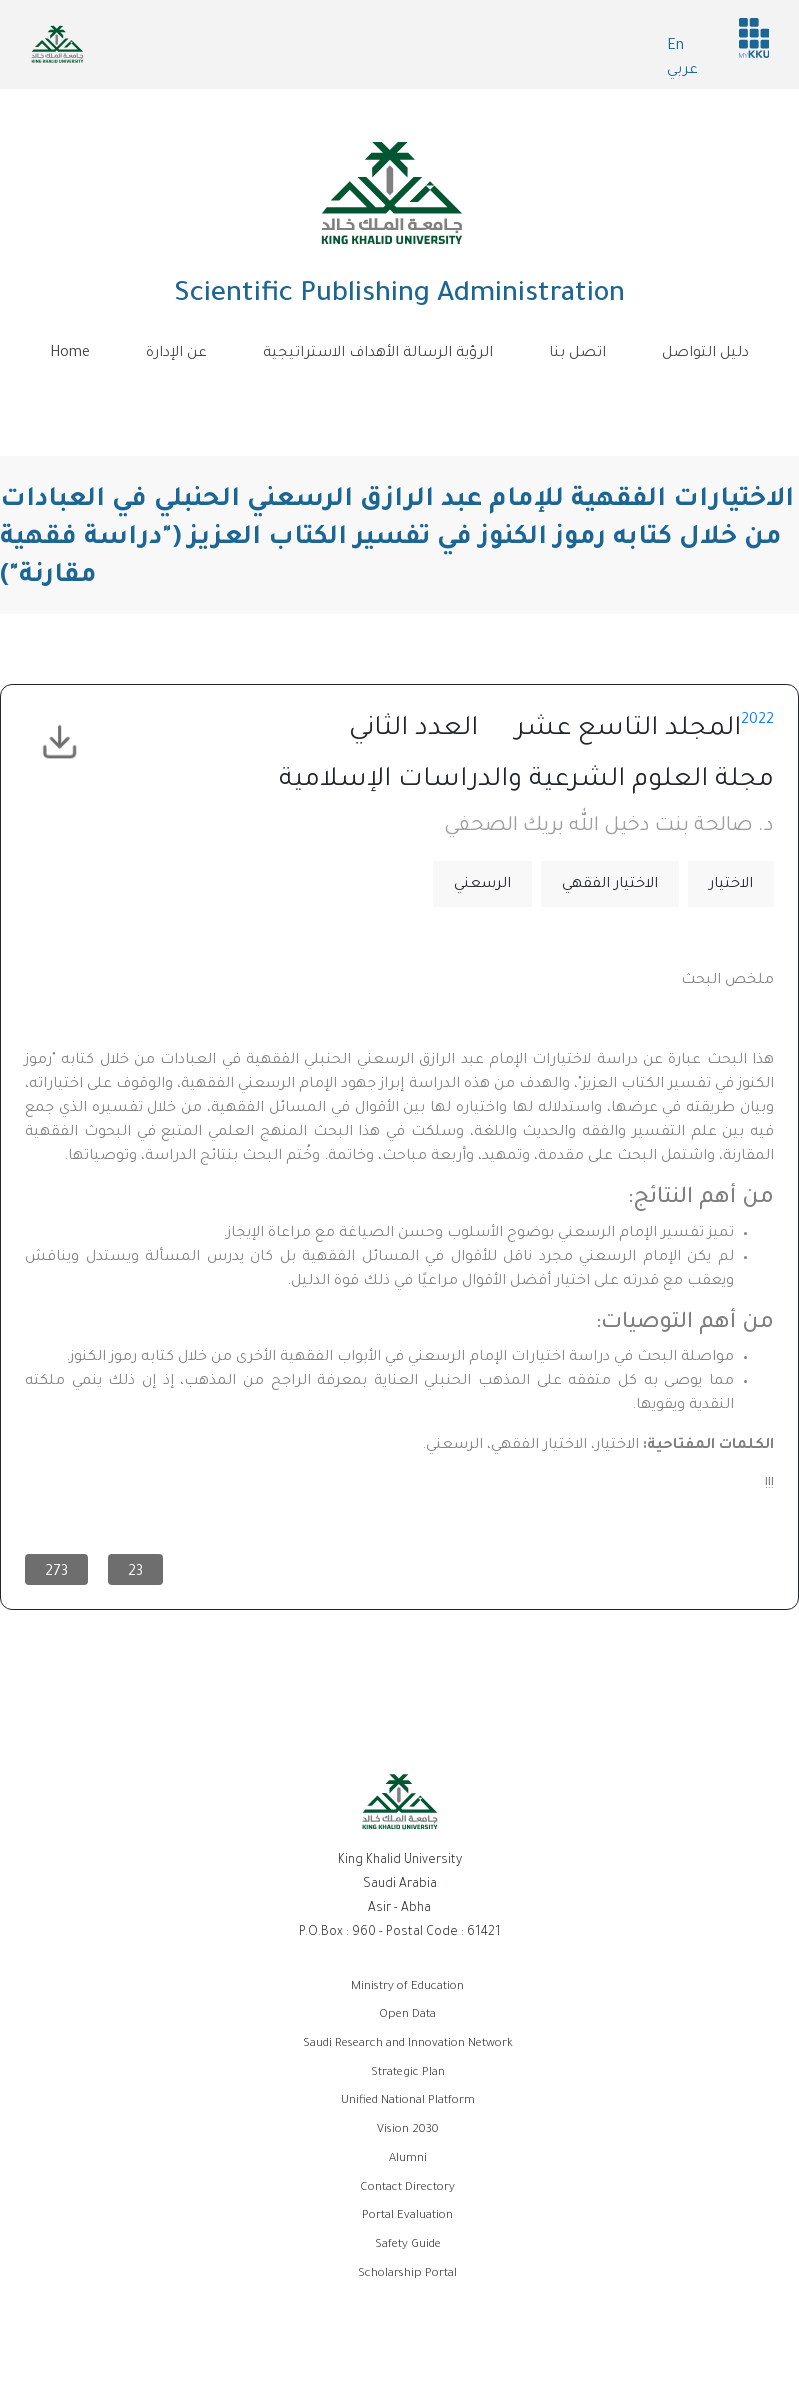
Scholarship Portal (407, 2274)
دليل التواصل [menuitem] (705, 354)
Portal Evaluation (407, 2216)
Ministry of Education (407, 1987)
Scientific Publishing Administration (399, 296)
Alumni (408, 2159)
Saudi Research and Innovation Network (408, 2044)
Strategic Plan (408, 2073)
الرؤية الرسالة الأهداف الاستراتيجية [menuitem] (378, 354)
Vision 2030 (408, 2130)
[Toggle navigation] (400, 398)
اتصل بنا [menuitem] (577, 354)
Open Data (407, 2015)
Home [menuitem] (70, 354)
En (675, 47)
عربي (682, 71)
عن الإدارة (176, 354)
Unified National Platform (408, 2101)
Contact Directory (407, 2188)
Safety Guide (408, 2245)
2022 (757, 721)
